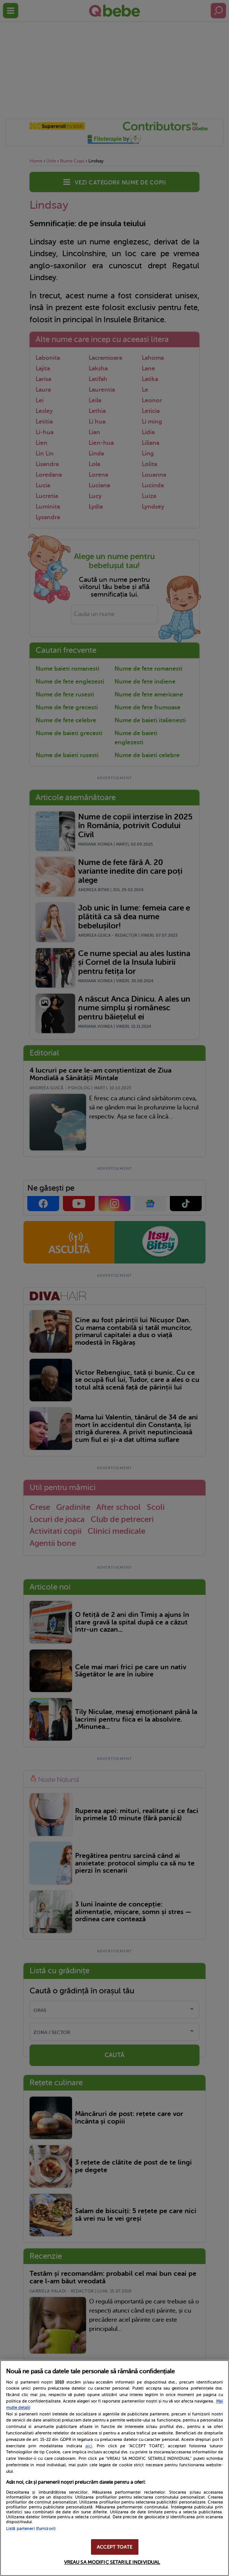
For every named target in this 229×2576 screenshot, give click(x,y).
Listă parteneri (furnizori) (30, 2528)
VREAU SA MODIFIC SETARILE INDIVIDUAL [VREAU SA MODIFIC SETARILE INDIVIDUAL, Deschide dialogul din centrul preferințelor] (112, 2562)
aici (88, 2445)
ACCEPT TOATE (114, 2547)
